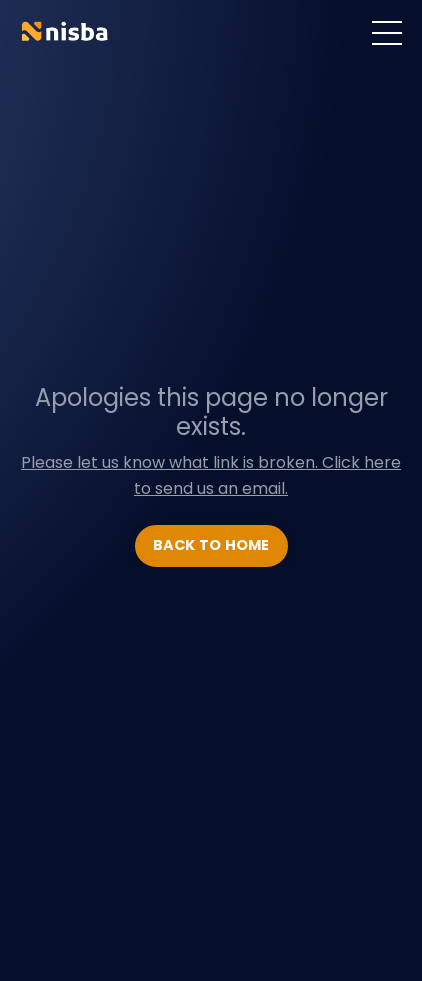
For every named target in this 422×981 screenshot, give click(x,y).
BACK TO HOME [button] (211, 545)
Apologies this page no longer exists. (211, 412)
